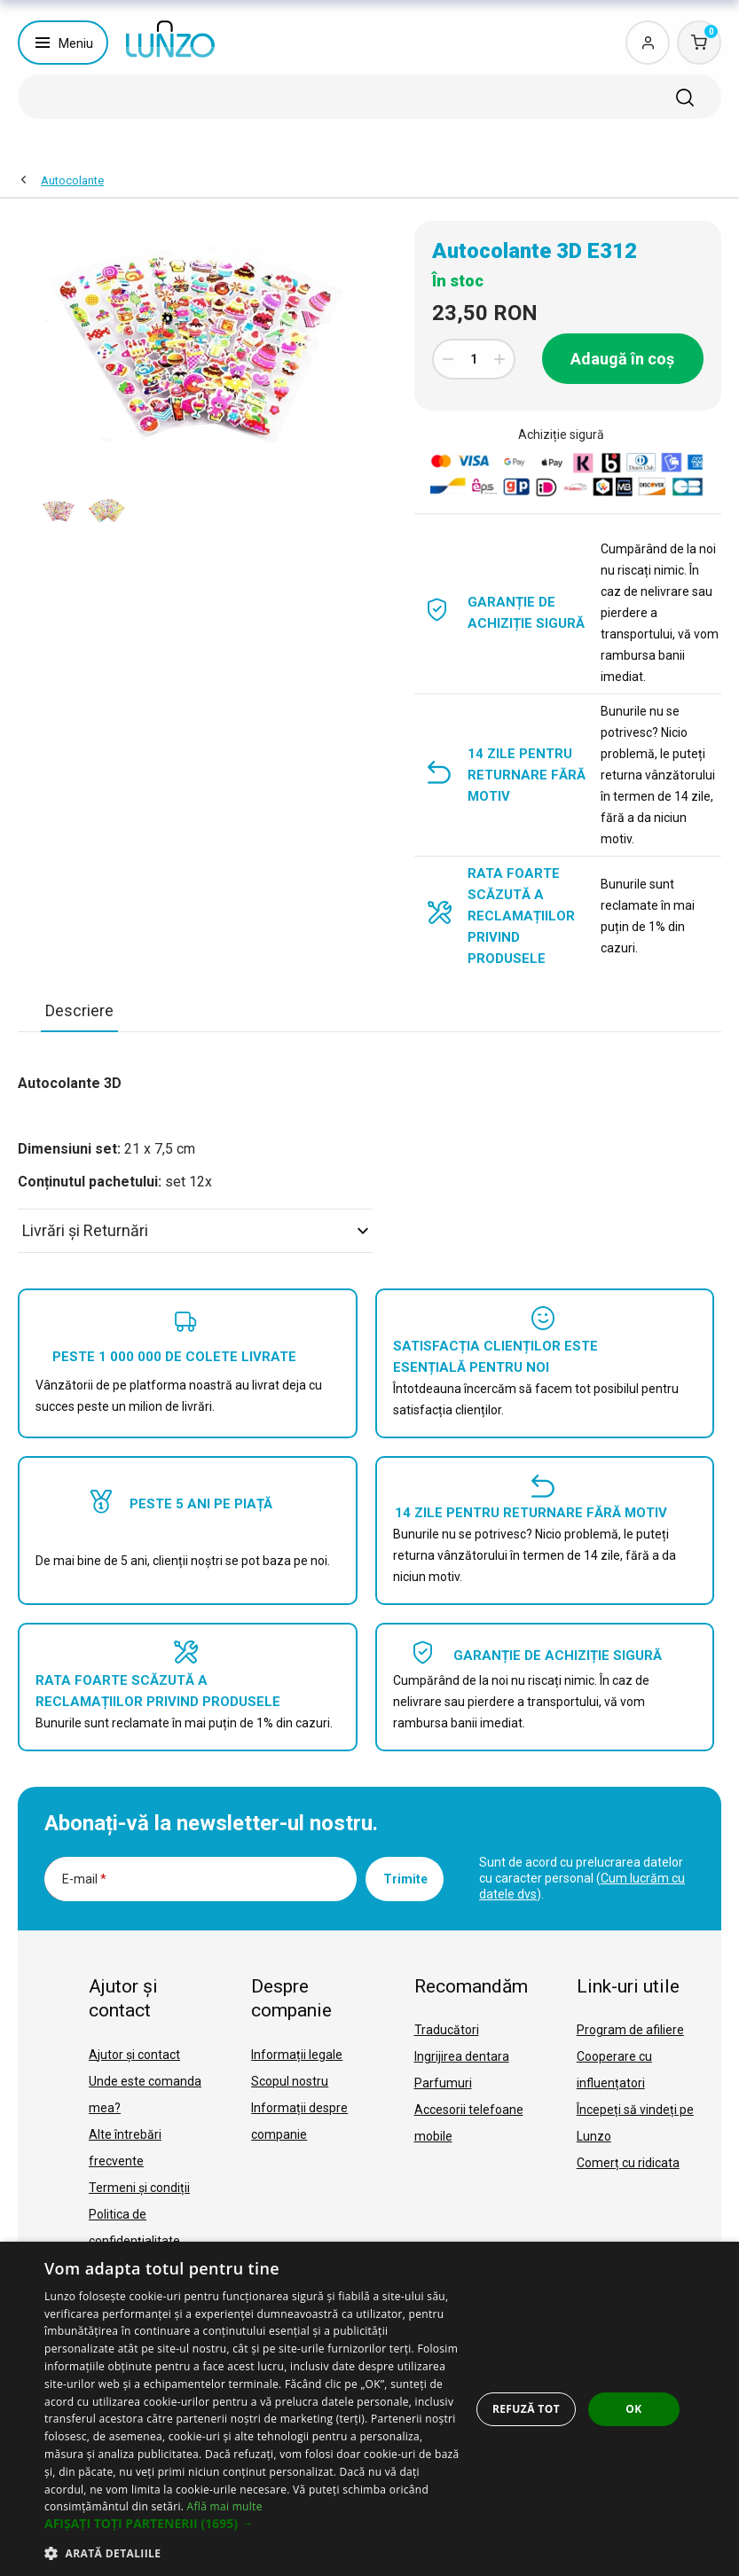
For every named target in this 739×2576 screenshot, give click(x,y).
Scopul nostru (289, 2081)
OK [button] (633, 2408)
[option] (59, 511)
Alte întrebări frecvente (125, 2147)
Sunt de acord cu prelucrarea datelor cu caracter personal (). (582, 1878)
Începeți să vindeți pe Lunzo (635, 2122)
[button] (252, 2524)
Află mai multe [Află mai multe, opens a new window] (225, 2506)
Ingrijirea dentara (461, 2056)
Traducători (446, 2030)
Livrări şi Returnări (195, 1230)
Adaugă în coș (622, 358)
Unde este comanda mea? (145, 2094)
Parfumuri (443, 2083)
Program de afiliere (630, 2030)
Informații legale (296, 2054)
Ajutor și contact (134, 2054)
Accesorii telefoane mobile (468, 2122)
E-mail (84, 1879)
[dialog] (369, 2409)
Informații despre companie (299, 2121)
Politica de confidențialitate (134, 2227)
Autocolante (72, 180)
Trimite (405, 1879)
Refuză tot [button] (526, 2408)
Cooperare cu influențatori (614, 2069)
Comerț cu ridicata (628, 2163)
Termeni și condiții (139, 2188)
